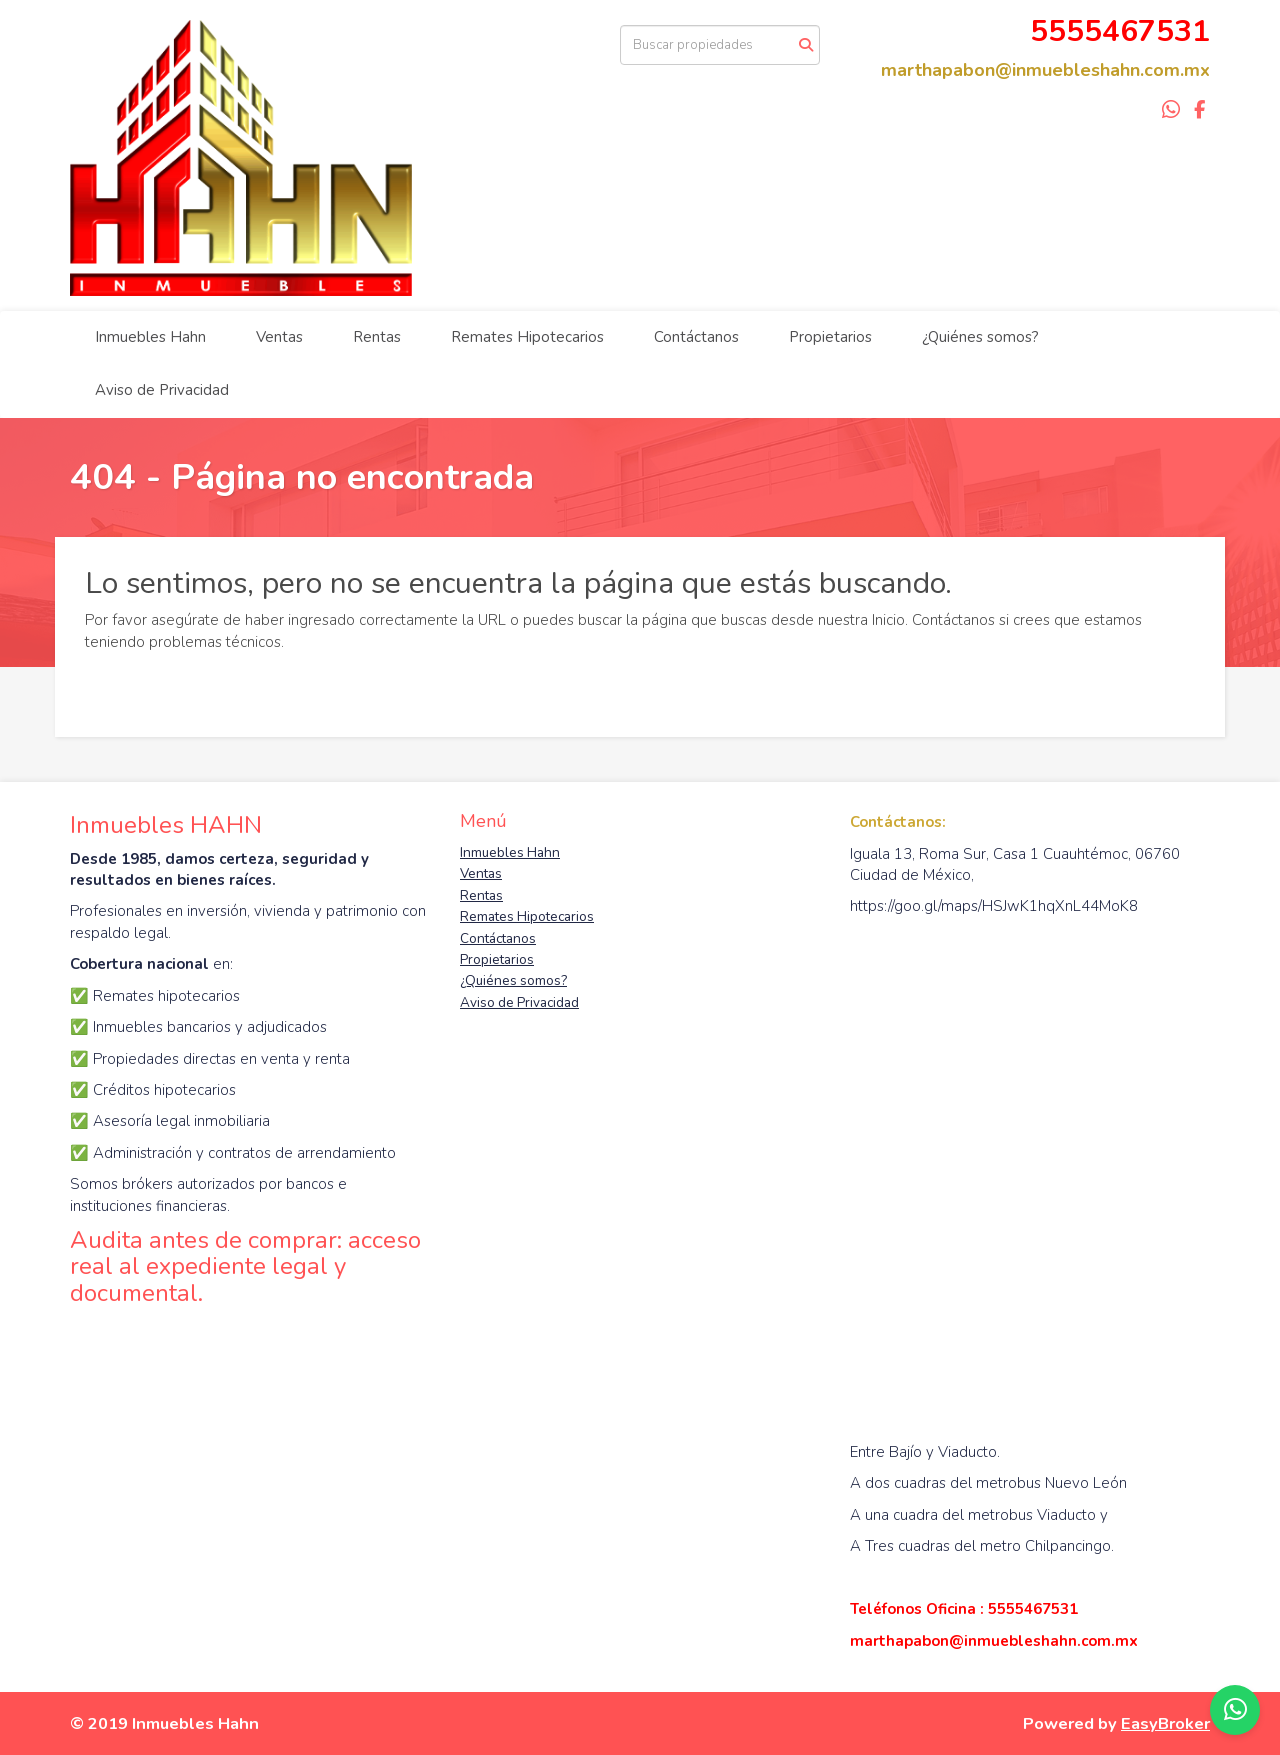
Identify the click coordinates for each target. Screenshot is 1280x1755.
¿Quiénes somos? (980, 337)
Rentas (377, 337)
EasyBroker (1165, 1723)
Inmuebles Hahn (150, 337)
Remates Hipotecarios (527, 337)
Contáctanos (696, 337)
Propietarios (830, 337)
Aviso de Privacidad (162, 390)
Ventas (279, 337)
